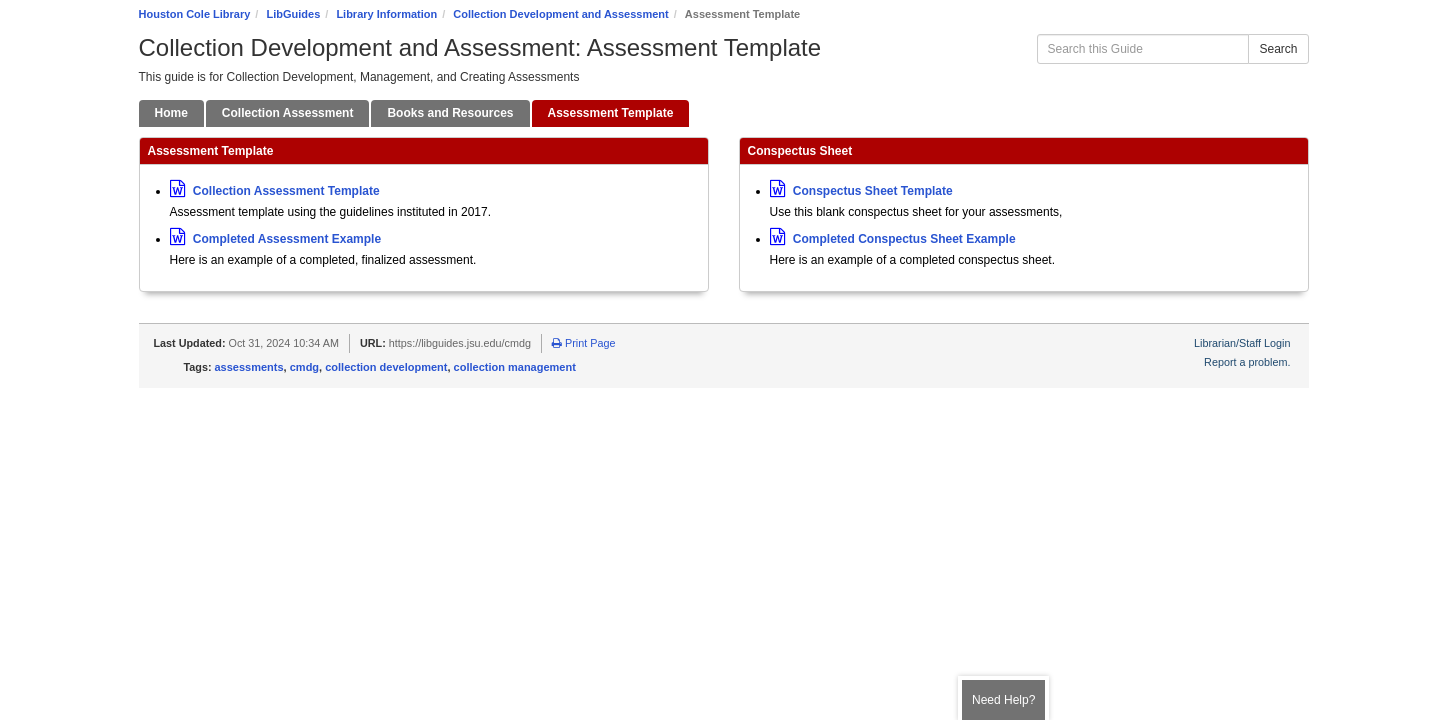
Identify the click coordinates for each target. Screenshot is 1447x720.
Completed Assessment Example (276, 239)
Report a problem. (1247, 362)
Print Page (583, 343)
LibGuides (293, 14)
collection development (386, 367)
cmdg (304, 367)
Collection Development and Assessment (560, 14)
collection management (515, 367)
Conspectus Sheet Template (861, 191)
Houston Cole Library (195, 14)
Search (1278, 49)
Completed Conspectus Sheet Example (893, 239)
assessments (249, 367)
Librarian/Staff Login (1242, 343)
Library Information (386, 14)
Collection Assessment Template (275, 191)
